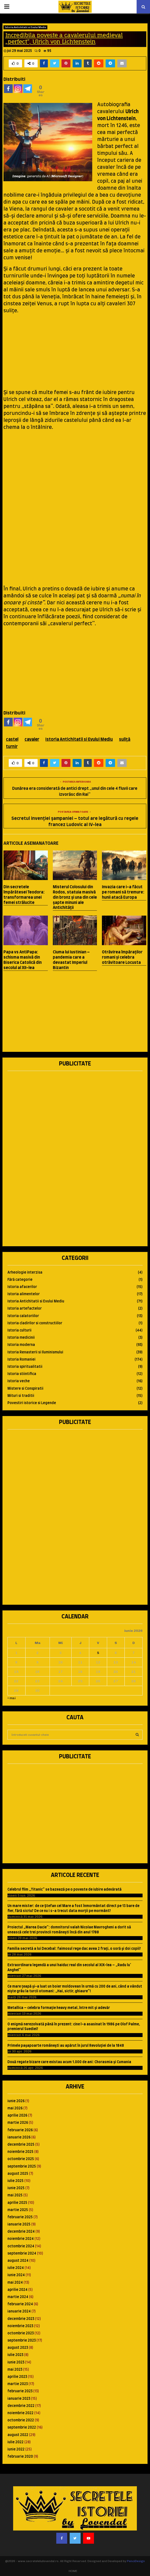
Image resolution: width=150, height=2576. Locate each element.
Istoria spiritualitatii (24, 1367)
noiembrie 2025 (20, 2152)
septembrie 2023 (21, 2340)
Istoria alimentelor (23, 1294)
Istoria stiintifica (21, 1374)
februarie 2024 (20, 2304)
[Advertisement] (75, 353)
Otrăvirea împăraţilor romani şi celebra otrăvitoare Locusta (122, 957)
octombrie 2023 (20, 2333)
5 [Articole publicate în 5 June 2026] (98, 1653)
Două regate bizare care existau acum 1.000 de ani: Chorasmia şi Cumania (69, 2062)
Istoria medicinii (21, 1337)
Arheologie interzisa (24, 1272)
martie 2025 (17, 2210)
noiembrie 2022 (20, 2413)
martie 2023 (17, 2384)
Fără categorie (19, 1280)
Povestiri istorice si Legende (31, 1403)
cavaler (32, 739)
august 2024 (18, 2261)
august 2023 (17, 2348)
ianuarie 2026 (18, 2137)
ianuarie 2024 (19, 2311)
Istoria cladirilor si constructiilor (34, 1323)
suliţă (124, 739)
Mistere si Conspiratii (25, 1388)
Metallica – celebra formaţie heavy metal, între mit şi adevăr (58, 2008)
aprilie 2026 (17, 2115)
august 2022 (17, 2435)
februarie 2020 (20, 2456)
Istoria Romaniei (21, 1359)
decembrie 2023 (20, 2319)
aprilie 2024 (17, 2290)
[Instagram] (18, 88)
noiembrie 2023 (20, 2326)
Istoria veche (18, 1381)
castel (12, 739)
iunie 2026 (16, 2101)
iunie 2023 (15, 2362)
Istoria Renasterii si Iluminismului (35, 1352)
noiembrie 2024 (20, 2239)
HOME (73, 2571)
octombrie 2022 (20, 2420)
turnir (12, 747)
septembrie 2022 (21, 2427)
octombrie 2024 (20, 2246)
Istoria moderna (21, 1345)
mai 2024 (15, 2282)
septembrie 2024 (21, 2253)
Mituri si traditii (20, 1396)
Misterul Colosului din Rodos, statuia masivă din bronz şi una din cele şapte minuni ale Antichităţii (75, 897)
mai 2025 (15, 2195)
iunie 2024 (16, 2275)
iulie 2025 (15, 2181)
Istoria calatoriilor (23, 1316)
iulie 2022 (15, 2442)
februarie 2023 (19, 2391)
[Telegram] (27, 88)
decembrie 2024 (21, 2231)
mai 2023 (14, 2369)
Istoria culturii (19, 1330)
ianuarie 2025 (18, 2224)
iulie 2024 (15, 2268)
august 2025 (17, 2174)
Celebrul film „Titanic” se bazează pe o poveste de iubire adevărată (64, 1889)
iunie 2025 (16, 2188)
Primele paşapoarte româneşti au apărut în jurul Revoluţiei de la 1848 (65, 2045)
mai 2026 (15, 2108)
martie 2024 (17, 2297)
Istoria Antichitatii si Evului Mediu (25, 27)
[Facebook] (8, 88)
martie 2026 (17, 2123)
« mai (11, 1698)
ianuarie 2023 (18, 2398)
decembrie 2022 (20, 2406)
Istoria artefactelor (24, 1308)
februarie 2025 (20, 2217)
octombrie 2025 (20, 2159)
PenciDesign (136, 2561)
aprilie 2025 (17, 2203)
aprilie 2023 (17, 2377)
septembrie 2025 (21, 2166)
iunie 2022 (16, 2449)
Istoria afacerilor (22, 1287)
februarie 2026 (20, 2130)
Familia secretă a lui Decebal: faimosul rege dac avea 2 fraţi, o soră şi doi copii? (74, 1949)
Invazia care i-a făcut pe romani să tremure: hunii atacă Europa (123, 892)
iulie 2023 (15, 2355)
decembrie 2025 (20, 2144)
